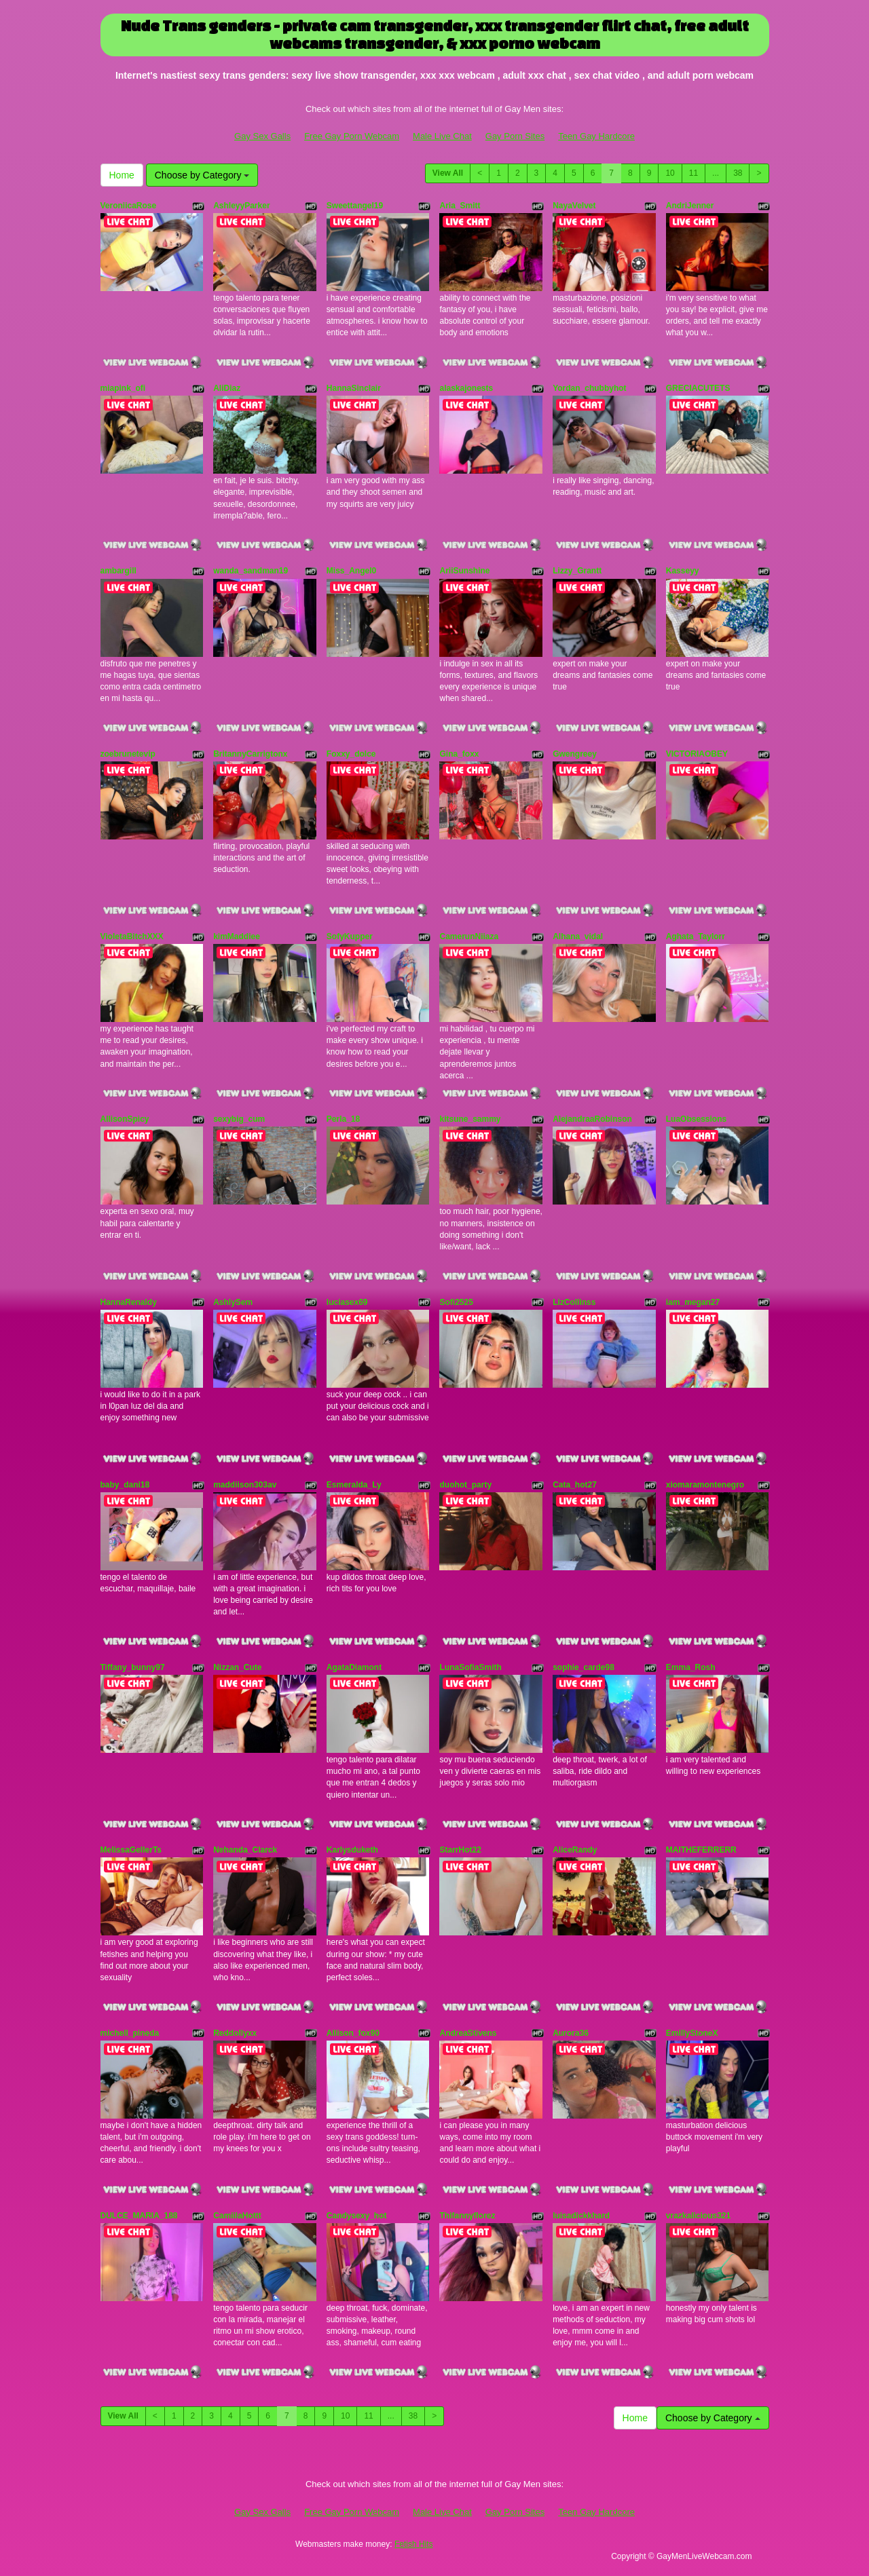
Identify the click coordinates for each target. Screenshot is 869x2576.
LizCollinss (574, 1302)
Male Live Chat (442, 136)
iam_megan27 (693, 1302)
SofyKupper (350, 936)
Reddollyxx (235, 2033)
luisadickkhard (581, 2215)
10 (669, 173)
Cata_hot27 (575, 1485)
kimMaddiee (236, 936)
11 (693, 173)
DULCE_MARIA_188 (139, 2215)
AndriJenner (690, 205)
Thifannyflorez (467, 2215)
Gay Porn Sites (514, 136)
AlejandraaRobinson (592, 1119)
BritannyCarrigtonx (250, 754)
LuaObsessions (696, 1119)
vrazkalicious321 (698, 2215)
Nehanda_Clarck (245, 1850)
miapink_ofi (123, 388)
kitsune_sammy (469, 1119)
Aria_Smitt (459, 205)
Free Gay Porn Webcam (351, 136)
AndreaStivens (467, 2033)
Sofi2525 (456, 1302)
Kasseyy (682, 570)
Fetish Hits (413, 2544)
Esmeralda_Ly (354, 1485)
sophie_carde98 (583, 1667)
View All (447, 173)
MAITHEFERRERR (701, 1850)
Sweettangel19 (355, 205)
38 (737, 173)
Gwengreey (575, 754)
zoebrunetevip (127, 754)
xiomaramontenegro (705, 1485)
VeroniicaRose (128, 205)
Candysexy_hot (357, 2215)
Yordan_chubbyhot (589, 388)
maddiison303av (244, 1485)
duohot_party (465, 1485)
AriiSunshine (464, 570)
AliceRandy (575, 1850)
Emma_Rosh (691, 1667)
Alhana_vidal (578, 936)
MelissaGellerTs (131, 1850)
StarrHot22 (460, 1850)
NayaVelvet (574, 205)
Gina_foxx (459, 754)
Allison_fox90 (353, 2033)
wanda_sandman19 (250, 570)
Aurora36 (571, 2033)
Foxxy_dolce (351, 754)
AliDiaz (226, 388)
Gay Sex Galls (262, 136)
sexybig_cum (239, 1119)
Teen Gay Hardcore (596, 136)
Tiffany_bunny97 (132, 1667)
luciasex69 (347, 1302)
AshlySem (233, 1302)
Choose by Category (202, 175)
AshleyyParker (241, 205)
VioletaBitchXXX (132, 936)
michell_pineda (130, 2033)
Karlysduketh (352, 1850)
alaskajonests (466, 388)
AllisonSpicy (124, 1119)
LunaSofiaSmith (470, 1667)
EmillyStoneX (692, 2033)
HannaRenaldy (128, 1302)
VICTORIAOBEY (697, 754)
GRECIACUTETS (698, 388)
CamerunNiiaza (468, 936)
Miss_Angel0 (351, 570)
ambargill (118, 570)
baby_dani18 (125, 1485)
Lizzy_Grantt (577, 570)
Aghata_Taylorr (695, 936)
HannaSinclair (354, 388)
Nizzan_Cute (237, 1667)
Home (121, 175)
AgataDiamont (354, 1667)
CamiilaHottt (237, 2215)
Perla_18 (343, 1119)
